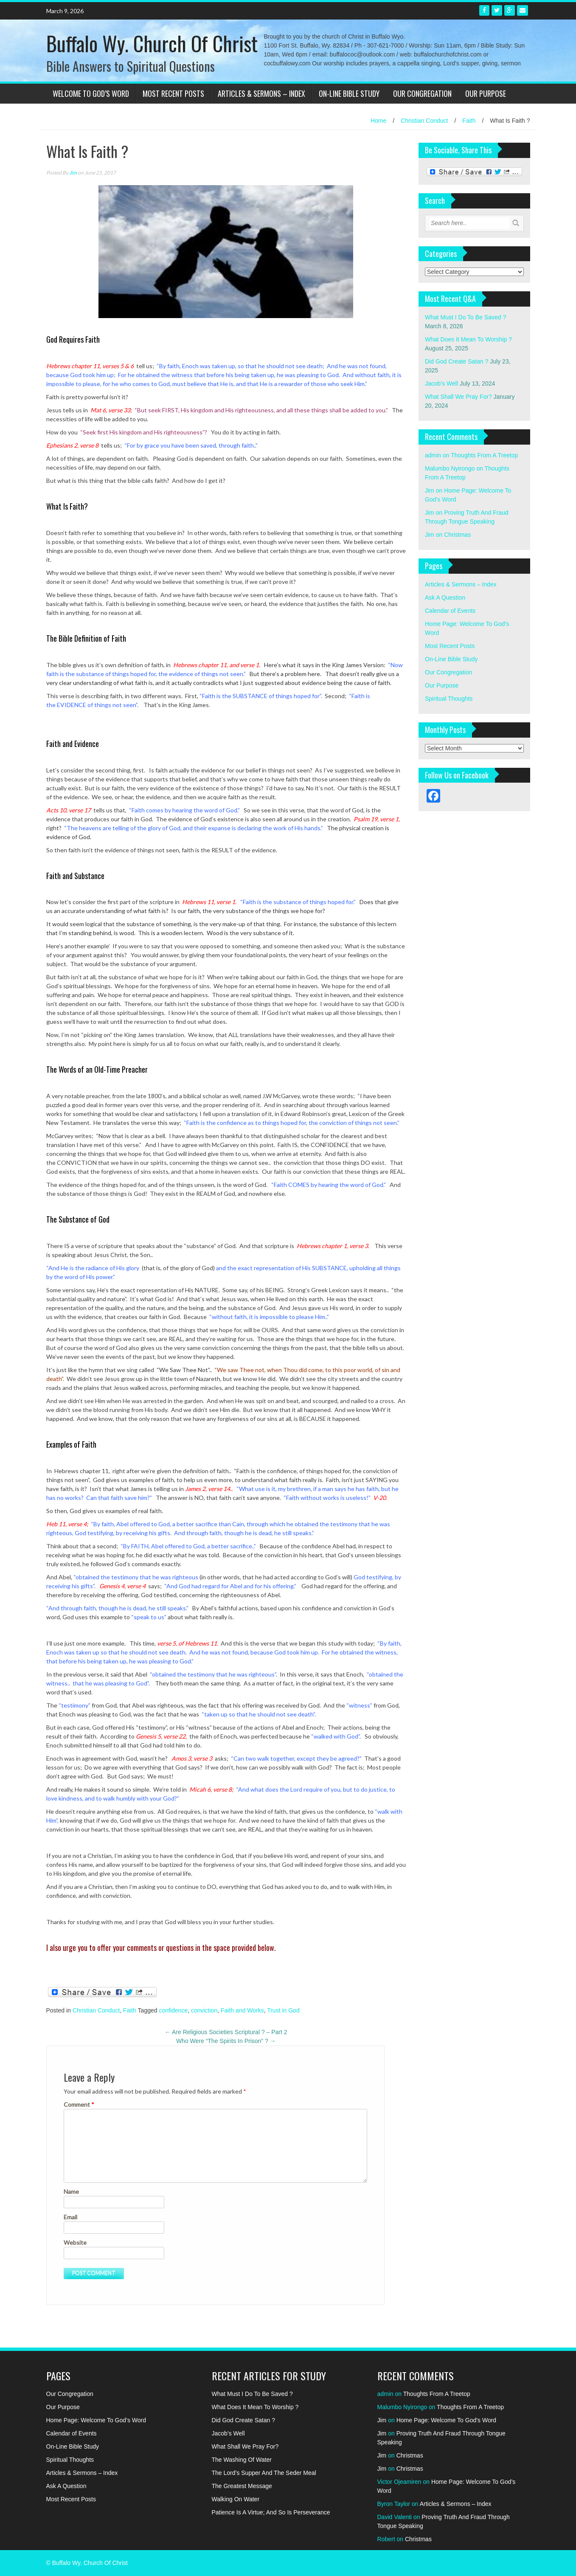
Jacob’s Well (441, 383)
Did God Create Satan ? (456, 361)
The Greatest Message (242, 2486)
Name (71, 2191)
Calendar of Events (450, 610)
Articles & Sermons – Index (261, 93)
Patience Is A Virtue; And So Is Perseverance (271, 2512)
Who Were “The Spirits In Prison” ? (226, 2041)
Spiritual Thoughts (449, 698)
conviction (204, 2010)
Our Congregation (422, 93)
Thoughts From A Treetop (484, 455)
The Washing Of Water (242, 2459)
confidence (173, 2010)
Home (378, 120)
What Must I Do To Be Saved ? (465, 317)
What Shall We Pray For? (458, 396)
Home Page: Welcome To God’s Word (96, 2420)
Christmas (457, 534)
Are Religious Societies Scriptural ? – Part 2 (226, 2032)
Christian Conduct (424, 120)
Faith (468, 120)
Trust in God (283, 2010)
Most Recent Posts (173, 93)
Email (70, 2217)
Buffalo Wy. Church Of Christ (152, 43)
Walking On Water (236, 2499)
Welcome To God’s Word (91, 93)
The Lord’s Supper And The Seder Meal (264, 2472)
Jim (73, 172)
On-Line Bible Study (349, 93)
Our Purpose (485, 93)
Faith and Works (242, 2010)
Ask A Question (445, 597)
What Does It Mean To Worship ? (468, 339)
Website (75, 2242)
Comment (79, 2104)
